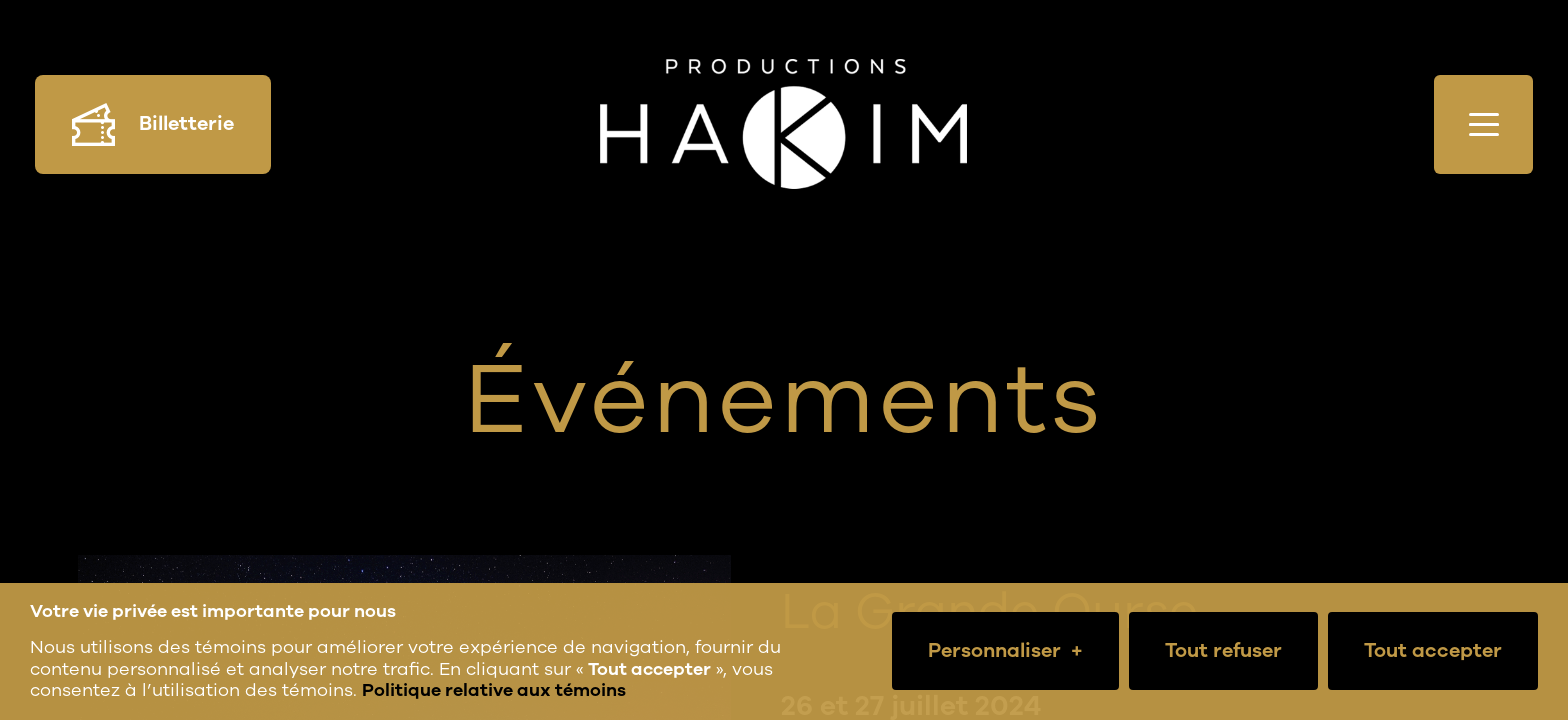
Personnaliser (1005, 651)
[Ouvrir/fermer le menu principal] (1483, 124)
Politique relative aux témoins (494, 690)
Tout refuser (1223, 650)
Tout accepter (1433, 650)
